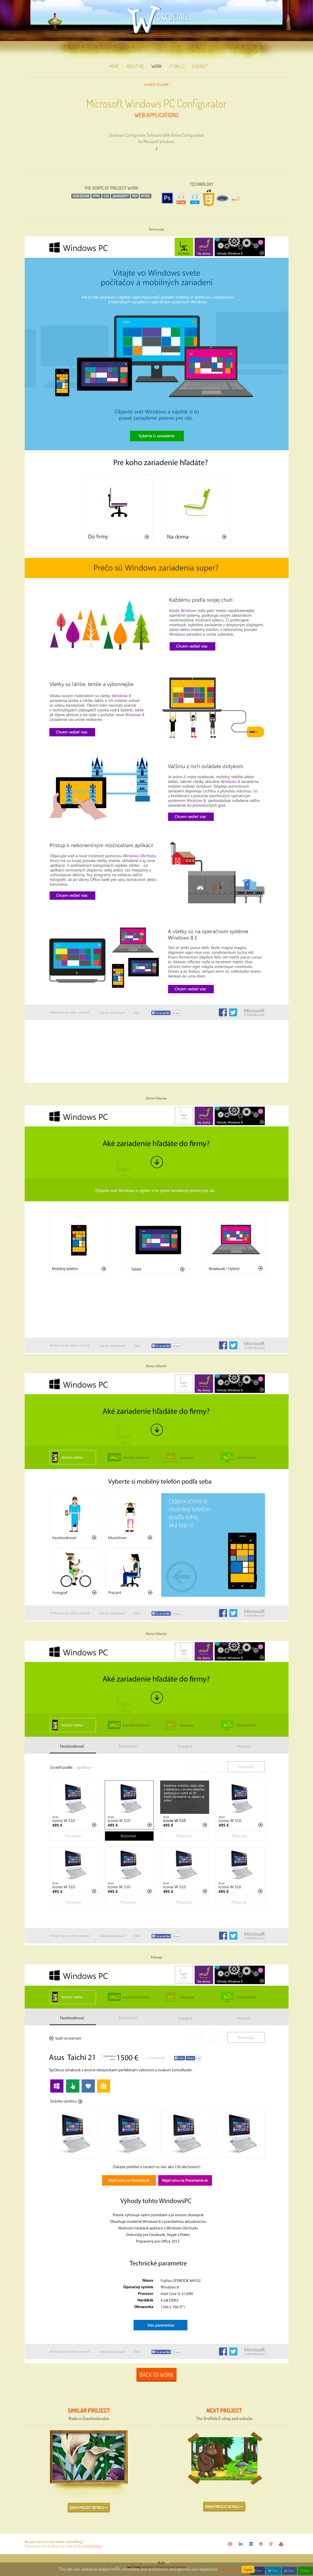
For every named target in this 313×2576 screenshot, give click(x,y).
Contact (200, 66)
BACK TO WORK (156, 2374)
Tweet (273, 2570)
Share (257, 2570)
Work (157, 66)
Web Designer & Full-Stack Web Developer (156, 2567)
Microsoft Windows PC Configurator (156, 103)
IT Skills (177, 66)
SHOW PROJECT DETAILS (89, 2508)
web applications (156, 115)
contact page (91, 2546)
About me (135, 66)
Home (114, 66)
